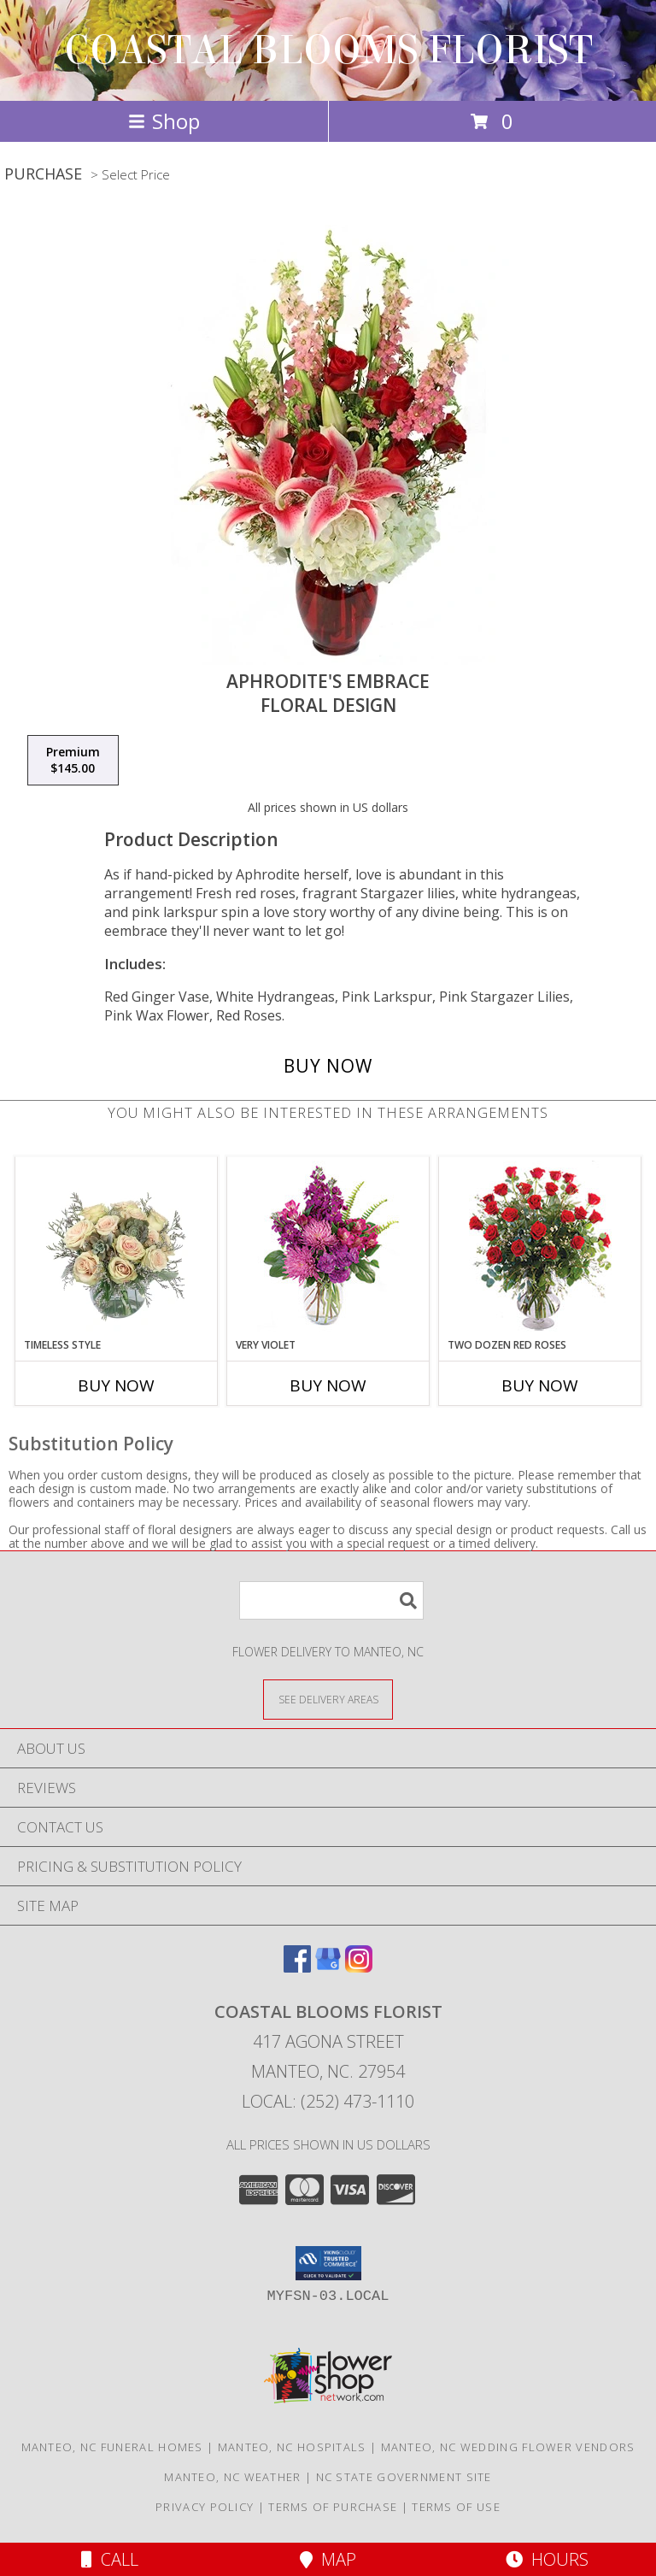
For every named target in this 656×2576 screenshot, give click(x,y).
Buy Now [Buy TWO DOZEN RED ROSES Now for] (539, 1385)
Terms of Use (456, 2506)
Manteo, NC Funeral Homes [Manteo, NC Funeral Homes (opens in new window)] (112, 2447)
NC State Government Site (404, 2477)
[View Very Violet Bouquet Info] (328, 1247)
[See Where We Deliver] (328, 1699)
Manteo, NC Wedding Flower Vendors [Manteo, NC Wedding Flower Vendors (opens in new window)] (508, 2447)
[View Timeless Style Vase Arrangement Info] (116, 1247)
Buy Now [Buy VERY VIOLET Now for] (328, 1385)
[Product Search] (331, 1600)
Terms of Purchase (332, 2506)
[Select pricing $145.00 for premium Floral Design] (73, 760)
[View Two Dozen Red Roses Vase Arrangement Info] (540, 1247)
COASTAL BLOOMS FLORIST (328, 50)
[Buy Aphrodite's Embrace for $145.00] (328, 1065)
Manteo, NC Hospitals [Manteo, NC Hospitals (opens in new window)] (292, 2447)
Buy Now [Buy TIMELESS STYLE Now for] (116, 1385)
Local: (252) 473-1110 (328, 2101)
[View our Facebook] (297, 1967)
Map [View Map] (328, 2559)
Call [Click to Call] (109, 2559)
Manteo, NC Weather (232, 2477)
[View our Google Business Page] (328, 1967)
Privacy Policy (204, 2506)
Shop (164, 121)
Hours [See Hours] (547, 2559)
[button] (328, 2263)
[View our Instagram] (358, 1967)
